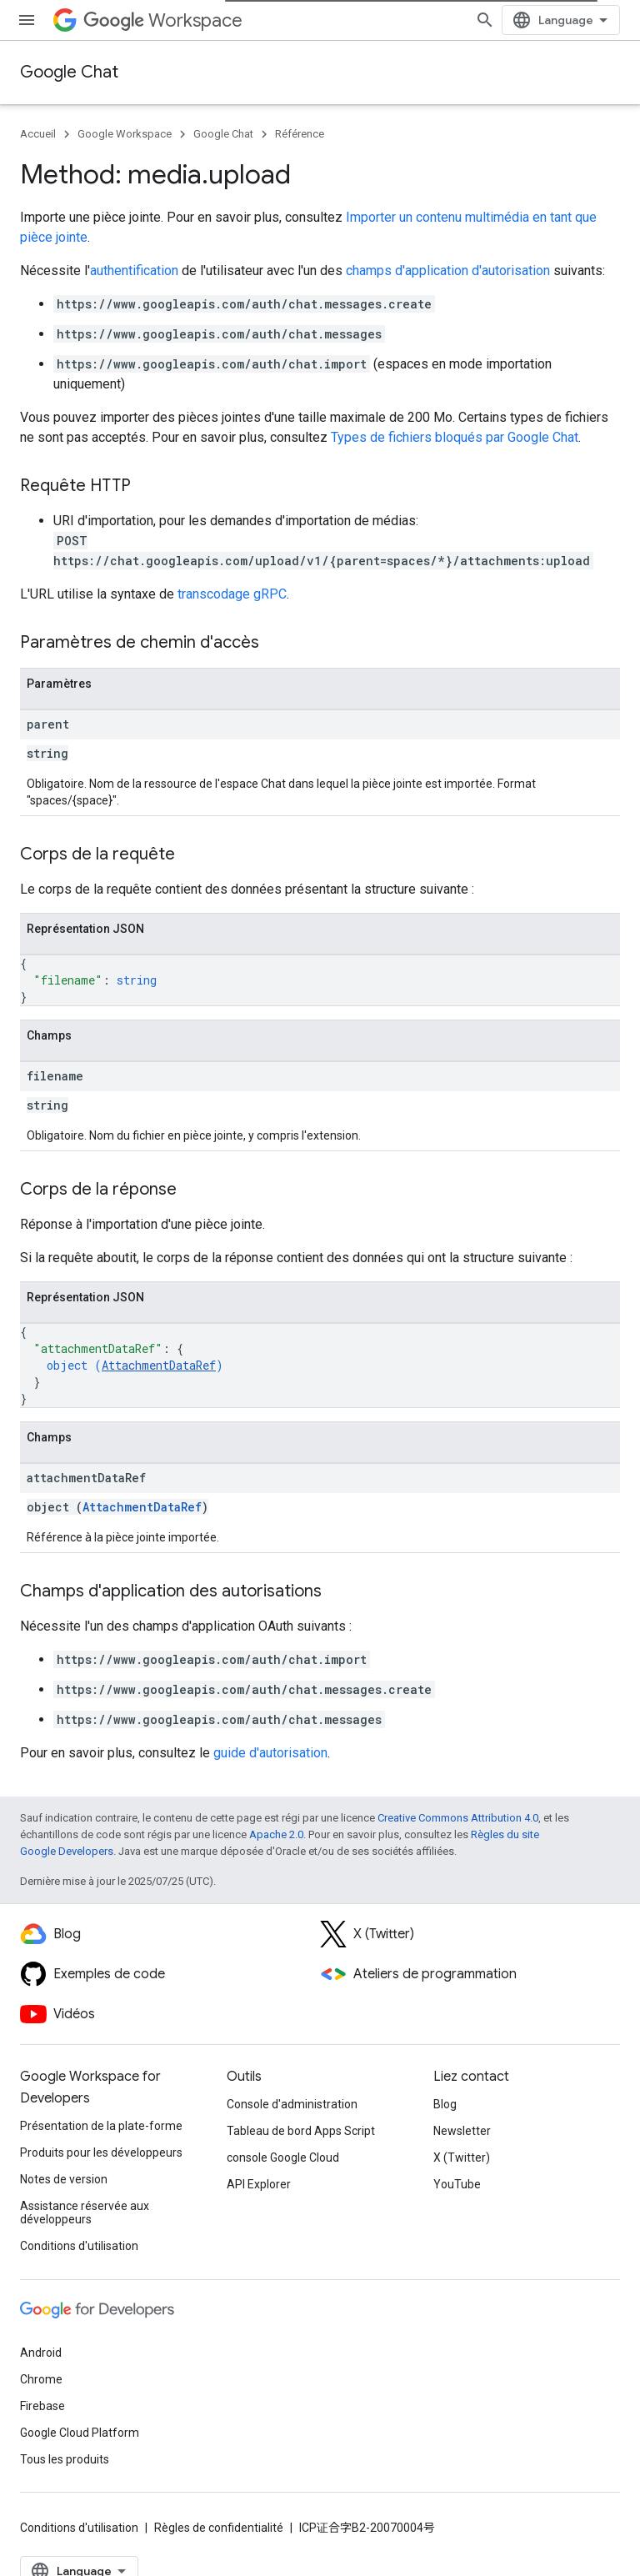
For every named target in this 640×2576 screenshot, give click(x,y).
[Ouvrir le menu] (26, 20)
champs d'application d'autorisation (448, 270)
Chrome (41, 2379)
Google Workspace (125, 134)
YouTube (457, 2184)
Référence (299, 134)
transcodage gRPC (232, 594)
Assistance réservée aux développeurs (84, 2212)
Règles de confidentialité (218, 2527)
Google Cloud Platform (79, 2432)
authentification (134, 270)
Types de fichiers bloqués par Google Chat (454, 437)
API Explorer (259, 2184)
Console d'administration (292, 2104)
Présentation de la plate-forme (101, 2125)
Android (41, 2352)
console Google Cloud (283, 2157)
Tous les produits (64, 2459)
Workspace (162, 20)
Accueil (38, 134)
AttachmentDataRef (159, 1365)
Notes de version (64, 2179)
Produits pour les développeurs (101, 2152)
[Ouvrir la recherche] (485, 20)
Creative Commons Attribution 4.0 (458, 1818)
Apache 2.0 (276, 1834)
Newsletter (462, 2130)
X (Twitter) (461, 2157)
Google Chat (69, 72)
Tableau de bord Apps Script (301, 2130)
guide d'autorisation (270, 1753)
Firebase (42, 2406)
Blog (445, 2104)
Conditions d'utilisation (79, 2246)
